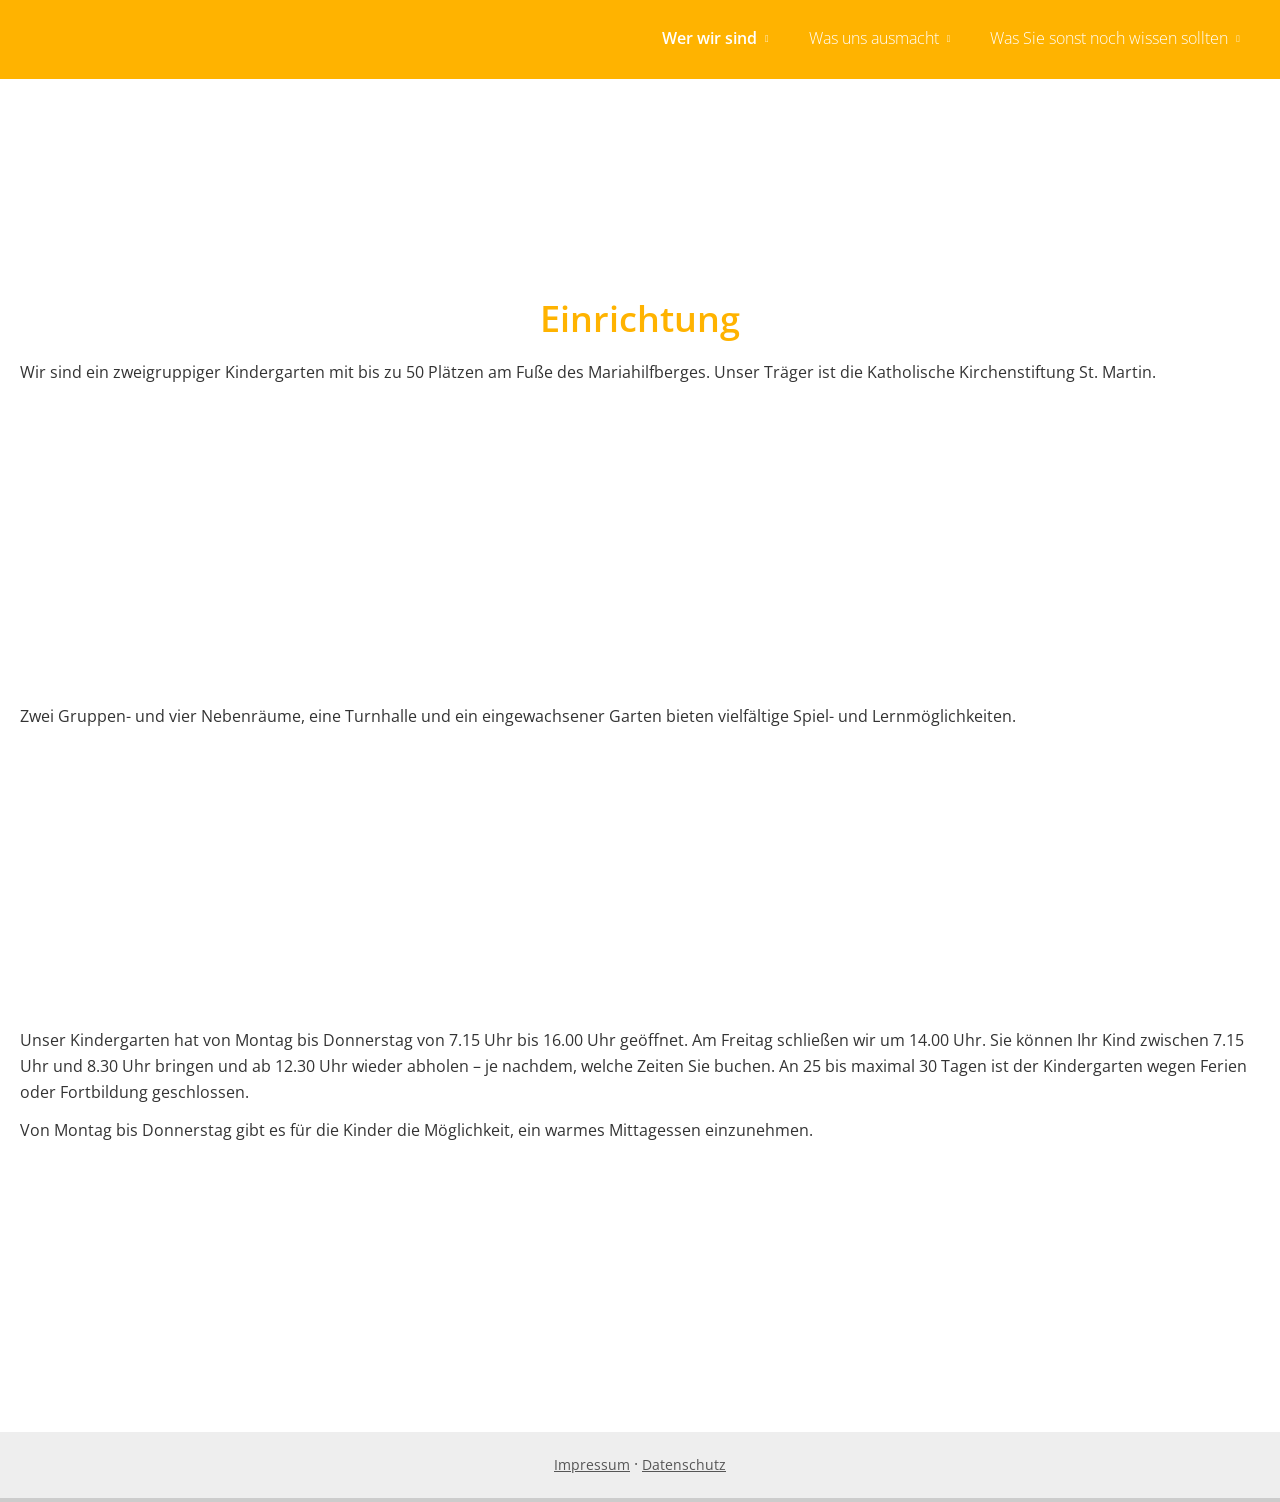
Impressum (592, 1468)
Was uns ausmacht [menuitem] (874, 38)
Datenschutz (684, 1468)
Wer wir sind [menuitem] (709, 38)
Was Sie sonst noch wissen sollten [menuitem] (1109, 38)
